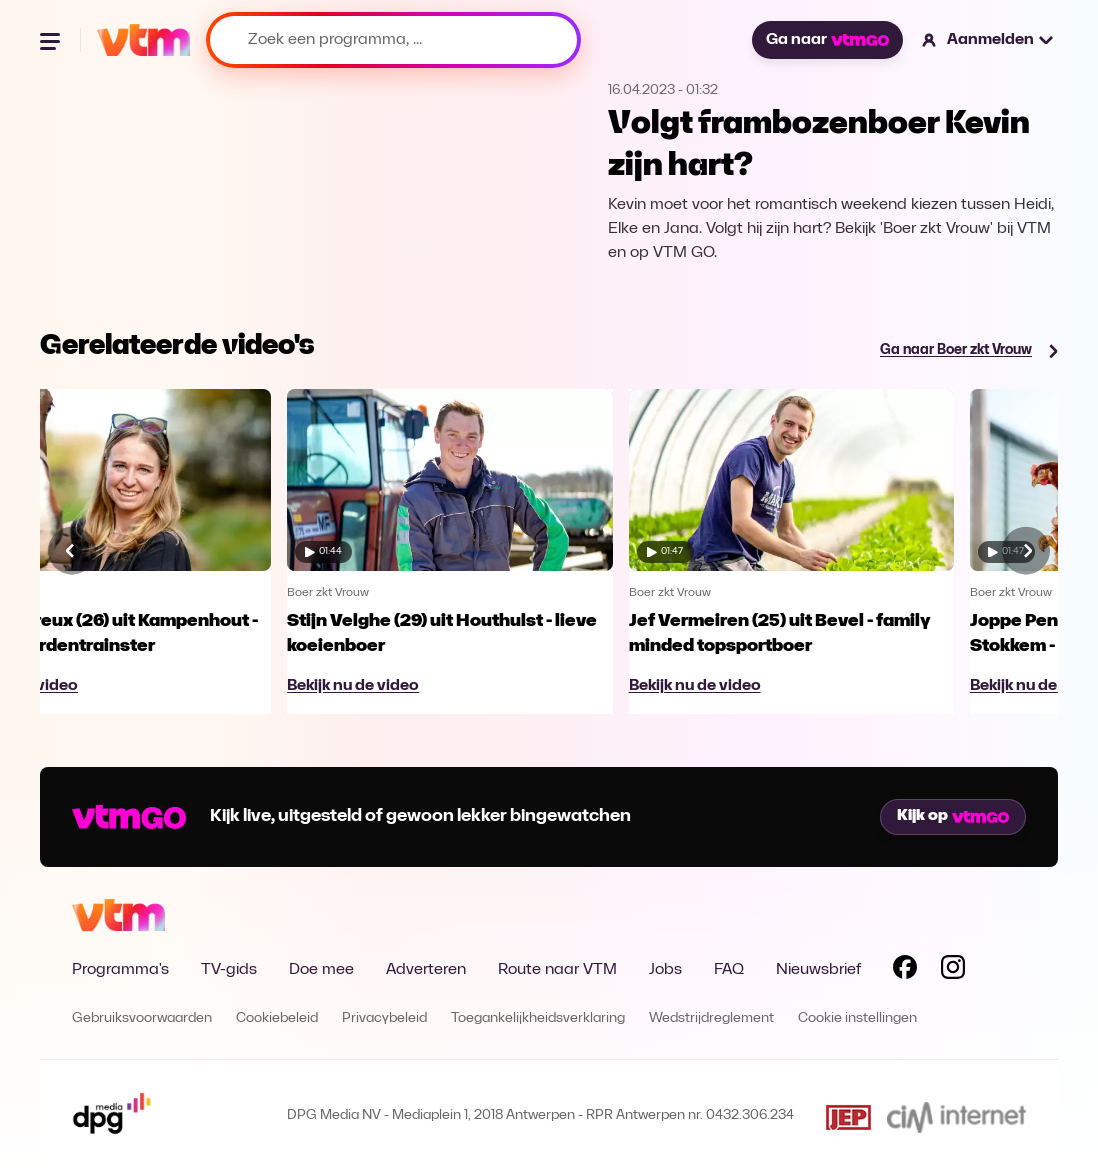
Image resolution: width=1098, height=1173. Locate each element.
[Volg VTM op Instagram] (953, 971)
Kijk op (953, 816)
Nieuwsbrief (818, 970)
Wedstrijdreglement (711, 1018)
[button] (988, 40)
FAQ (729, 970)
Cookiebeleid (277, 1018)
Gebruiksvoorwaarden (142, 1018)
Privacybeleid (384, 1018)
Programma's (120, 970)
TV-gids (229, 970)
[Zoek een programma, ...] (393, 40)
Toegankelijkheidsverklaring (538, 1018)
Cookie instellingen (857, 1018)
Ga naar (827, 40)
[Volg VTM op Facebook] (905, 971)
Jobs (665, 970)
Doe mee (321, 970)
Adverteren (426, 970)
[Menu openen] (52, 40)
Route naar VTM (557, 970)
